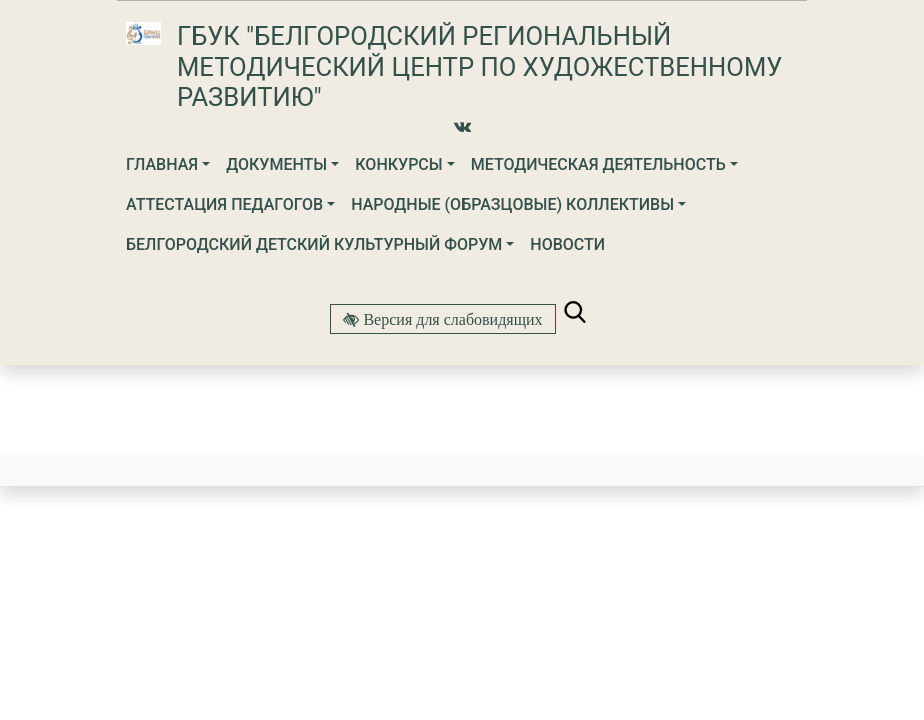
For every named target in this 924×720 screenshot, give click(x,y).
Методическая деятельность (598, 164)
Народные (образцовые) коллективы (512, 204)
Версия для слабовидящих (450, 319)
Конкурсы (398, 164)
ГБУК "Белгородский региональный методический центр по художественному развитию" (479, 66)
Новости (567, 244)
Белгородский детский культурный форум (314, 244)
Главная (162, 164)
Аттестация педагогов (224, 204)
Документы (276, 164)
